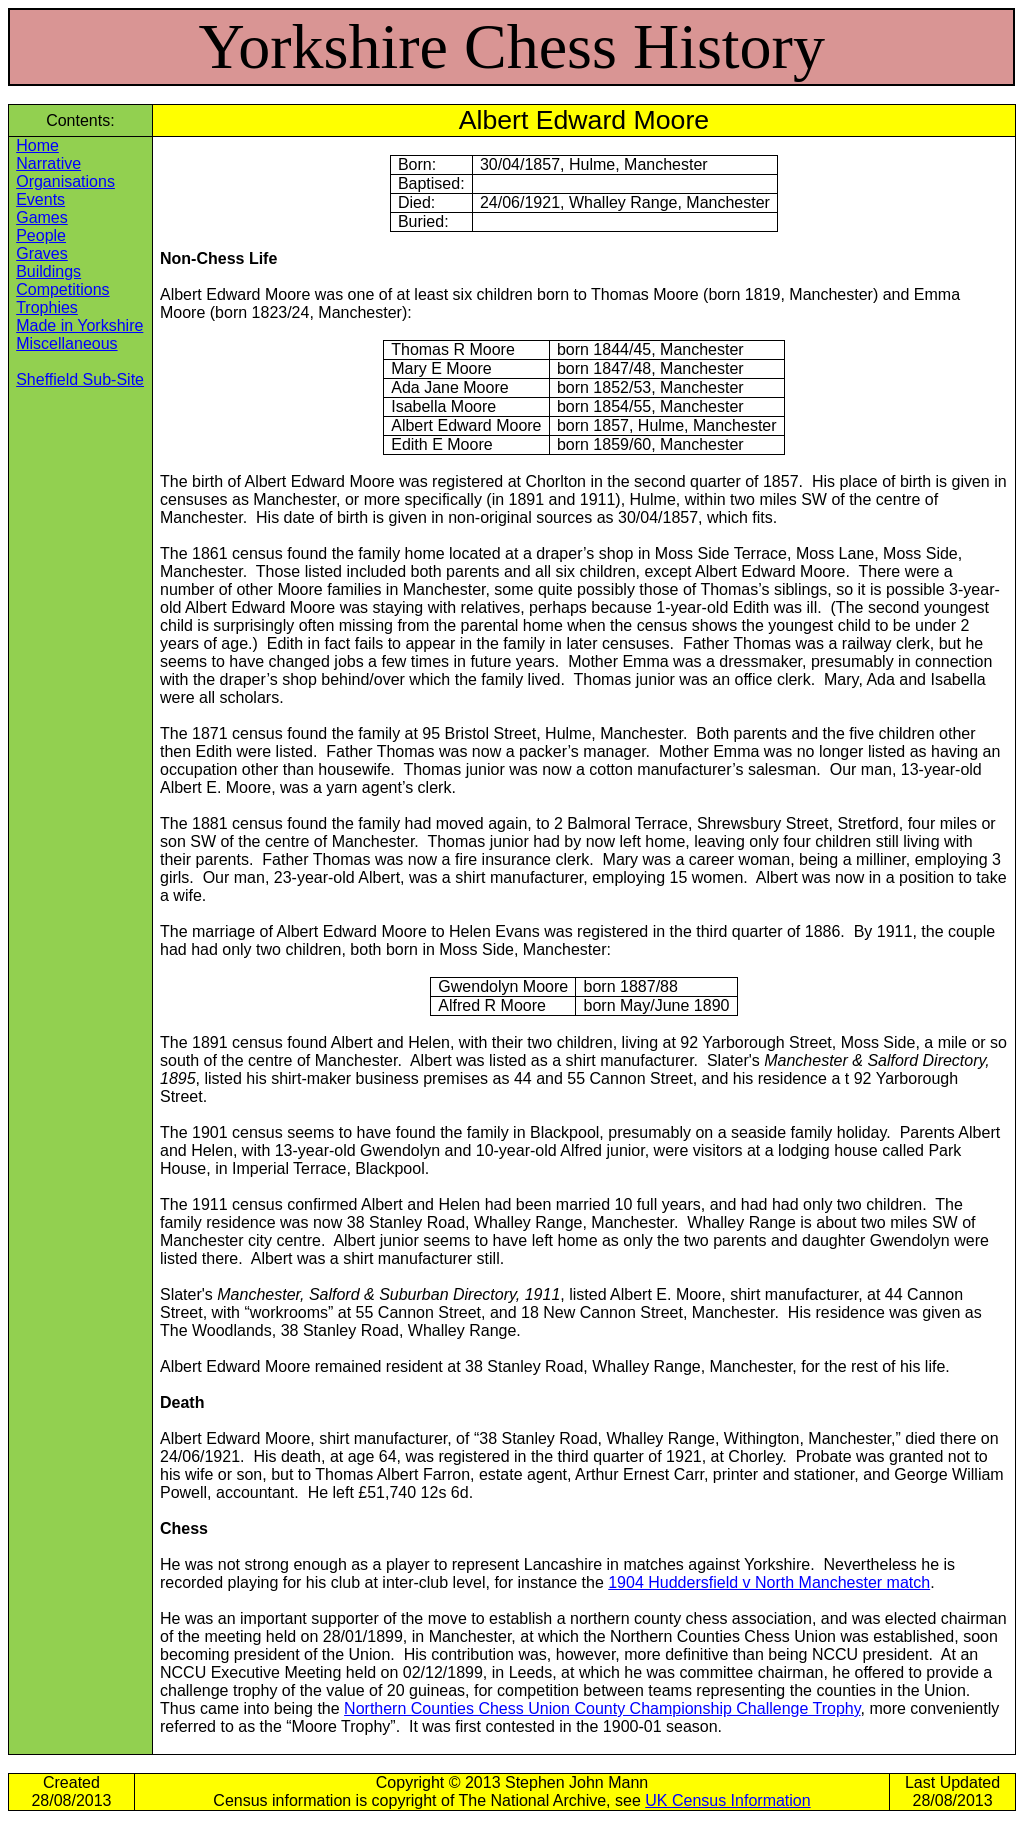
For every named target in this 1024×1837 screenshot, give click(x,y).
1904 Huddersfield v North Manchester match (769, 1582)
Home (37, 145)
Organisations (65, 181)
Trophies (47, 307)
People (41, 235)
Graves (42, 253)
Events (40, 199)
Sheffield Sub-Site (80, 379)
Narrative (48, 163)
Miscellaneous (66, 343)
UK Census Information (727, 1800)
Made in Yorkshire (79, 325)
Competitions (62, 289)
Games (42, 217)
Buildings (48, 271)
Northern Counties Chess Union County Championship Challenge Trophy (602, 1708)
